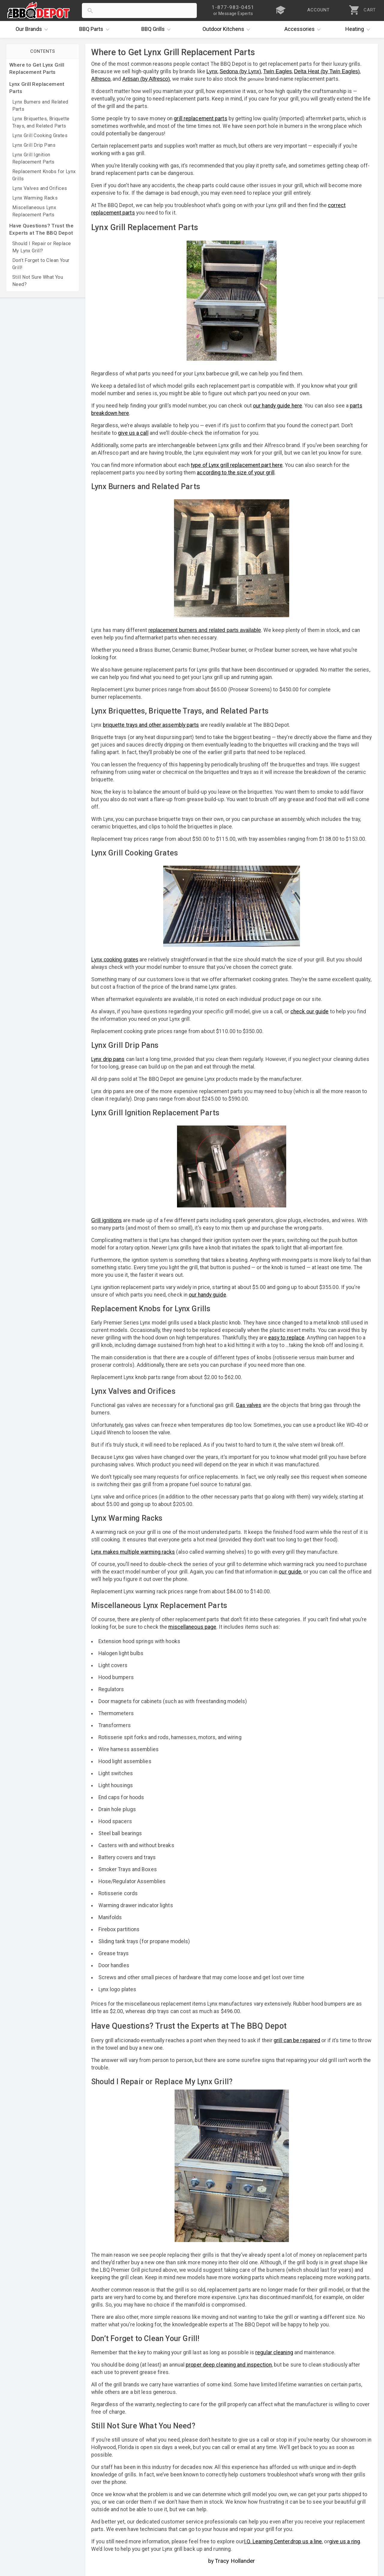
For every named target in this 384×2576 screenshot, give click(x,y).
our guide (290, 1572)
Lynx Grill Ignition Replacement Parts (33, 158)
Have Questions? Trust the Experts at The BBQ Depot (41, 229)
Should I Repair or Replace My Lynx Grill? (41, 247)
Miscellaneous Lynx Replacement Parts (34, 211)
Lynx (212, 71)
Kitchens (227, 29)
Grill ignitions (106, 1220)
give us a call (133, 433)
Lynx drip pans (107, 1059)
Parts (95, 29)
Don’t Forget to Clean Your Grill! (40, 263)
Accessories (304, 29)
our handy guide (207, 1295)
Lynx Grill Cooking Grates (40, 135)
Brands (33, 29)
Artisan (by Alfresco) (146, 79)
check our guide (309, 1011)
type (196, 465)
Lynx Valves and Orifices (39, 188)
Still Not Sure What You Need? (37, 280)
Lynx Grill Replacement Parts (36, 87)
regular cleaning (274, 2352)
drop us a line (306, 2541)
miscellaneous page (192, 1627)
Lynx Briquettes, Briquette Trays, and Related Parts (40, 122)
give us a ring (344, 2541)
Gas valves (248, 1405)
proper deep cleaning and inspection (229, 2365)
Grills (157, 29)
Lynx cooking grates (114, 960)
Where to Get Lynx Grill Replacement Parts (36, 68)
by (231, 2560)
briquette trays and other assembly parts (151, 725)
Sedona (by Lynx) (240, 71)
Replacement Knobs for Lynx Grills (44, 175)
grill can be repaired (297, 2040)
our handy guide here (277, 406)
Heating (359, 29)
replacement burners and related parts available (204, 630)
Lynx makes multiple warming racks (133, 1552)
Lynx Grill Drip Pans (34, 145)
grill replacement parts (200, 119)
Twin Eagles (277, 71)
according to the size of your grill (235, 473)
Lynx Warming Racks (35, 198)
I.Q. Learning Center (267, 2541)
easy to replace (286, 1338)
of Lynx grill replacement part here (242, 465)
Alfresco (100, 79)
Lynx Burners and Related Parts (40, 105)
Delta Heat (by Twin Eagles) (327, 71)
